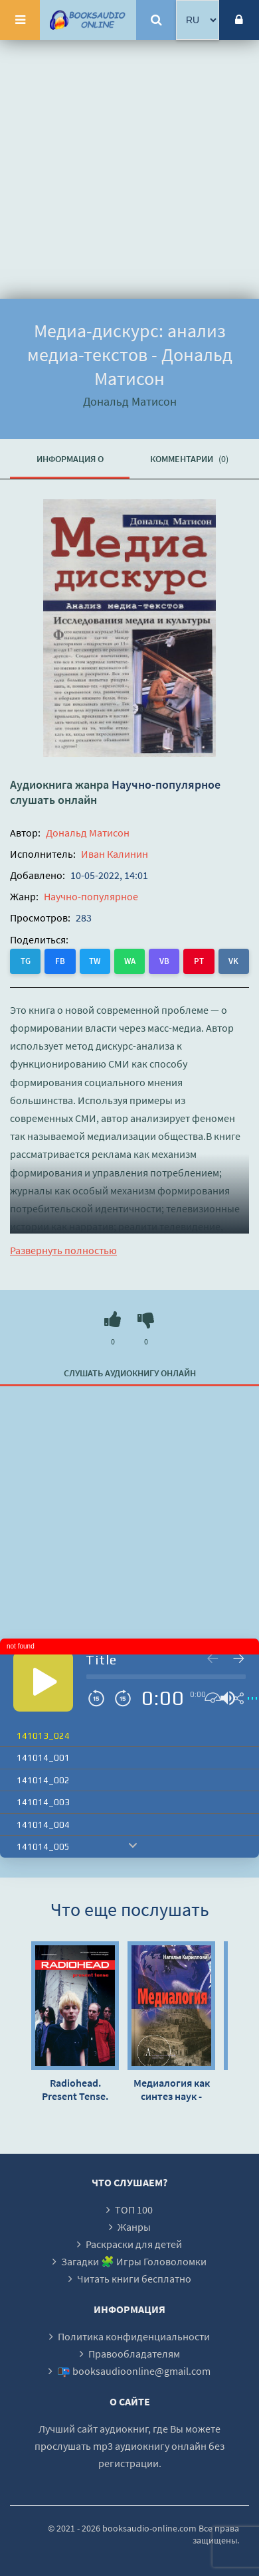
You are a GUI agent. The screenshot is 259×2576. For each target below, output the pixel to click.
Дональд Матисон (88, 832)
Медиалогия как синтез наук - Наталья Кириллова (171, 2089)
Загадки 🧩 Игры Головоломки (134, 2261)
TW (94, 961)
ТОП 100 (134, 2209)
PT (199, 961)
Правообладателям (134, 2353)
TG (26, 961)
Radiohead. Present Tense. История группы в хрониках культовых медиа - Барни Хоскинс (75, 2089)
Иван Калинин (114, 853)
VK (233, 961)
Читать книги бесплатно (134, 2278)
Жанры (134, 2226)
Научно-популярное (166, 784)
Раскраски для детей (134, 2244)
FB (60, 961)
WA (129, 961)
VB (164, 961)
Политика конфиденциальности (134, 2336)
